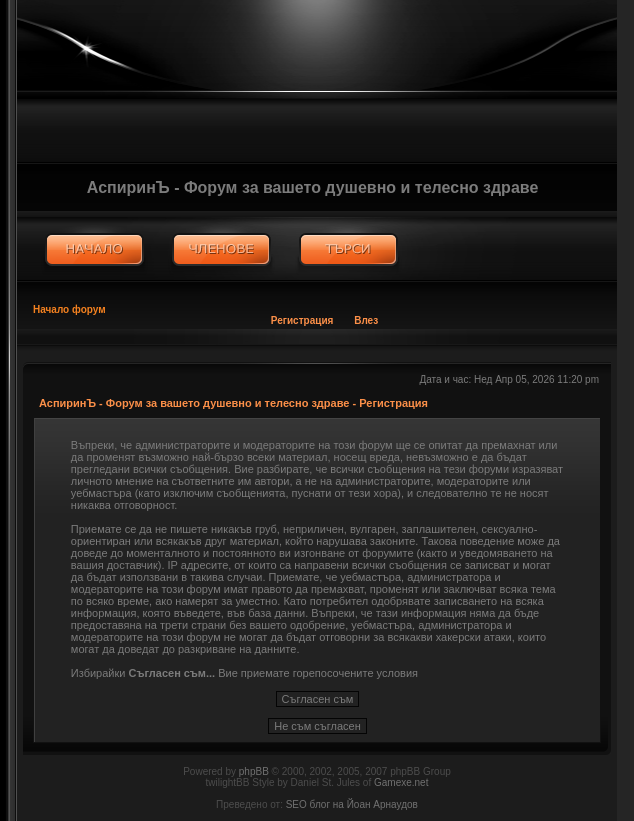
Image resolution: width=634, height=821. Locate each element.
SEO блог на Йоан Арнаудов (352, 804)
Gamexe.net (401, 782)
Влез (366, 320)
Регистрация (302, 320)
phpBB (254, 771)
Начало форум (69, 309)
